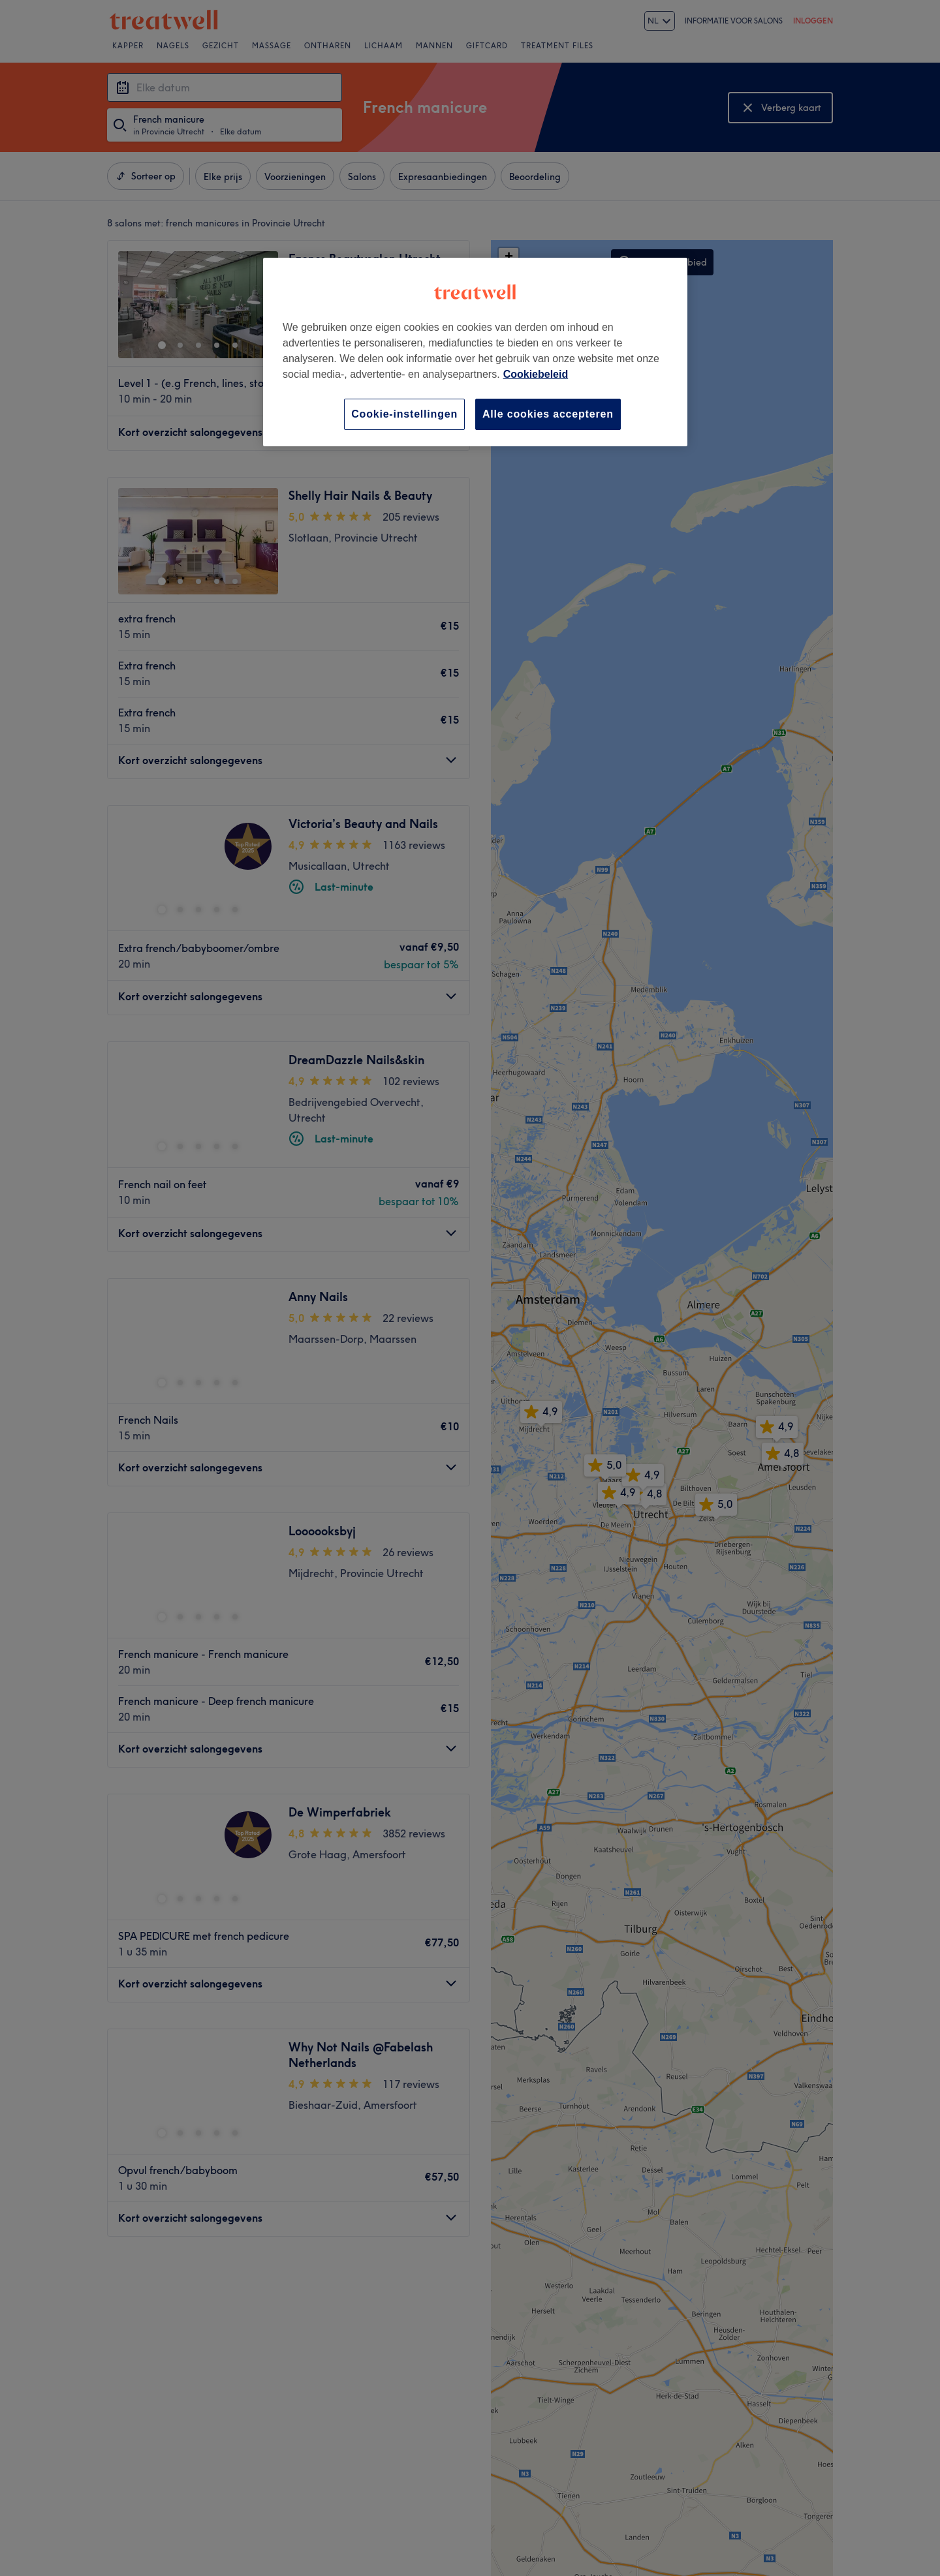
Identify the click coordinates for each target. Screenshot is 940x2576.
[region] (475, 352)
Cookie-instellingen (404, 414)
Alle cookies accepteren (548, 414)
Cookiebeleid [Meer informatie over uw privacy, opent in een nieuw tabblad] (536, 374)
